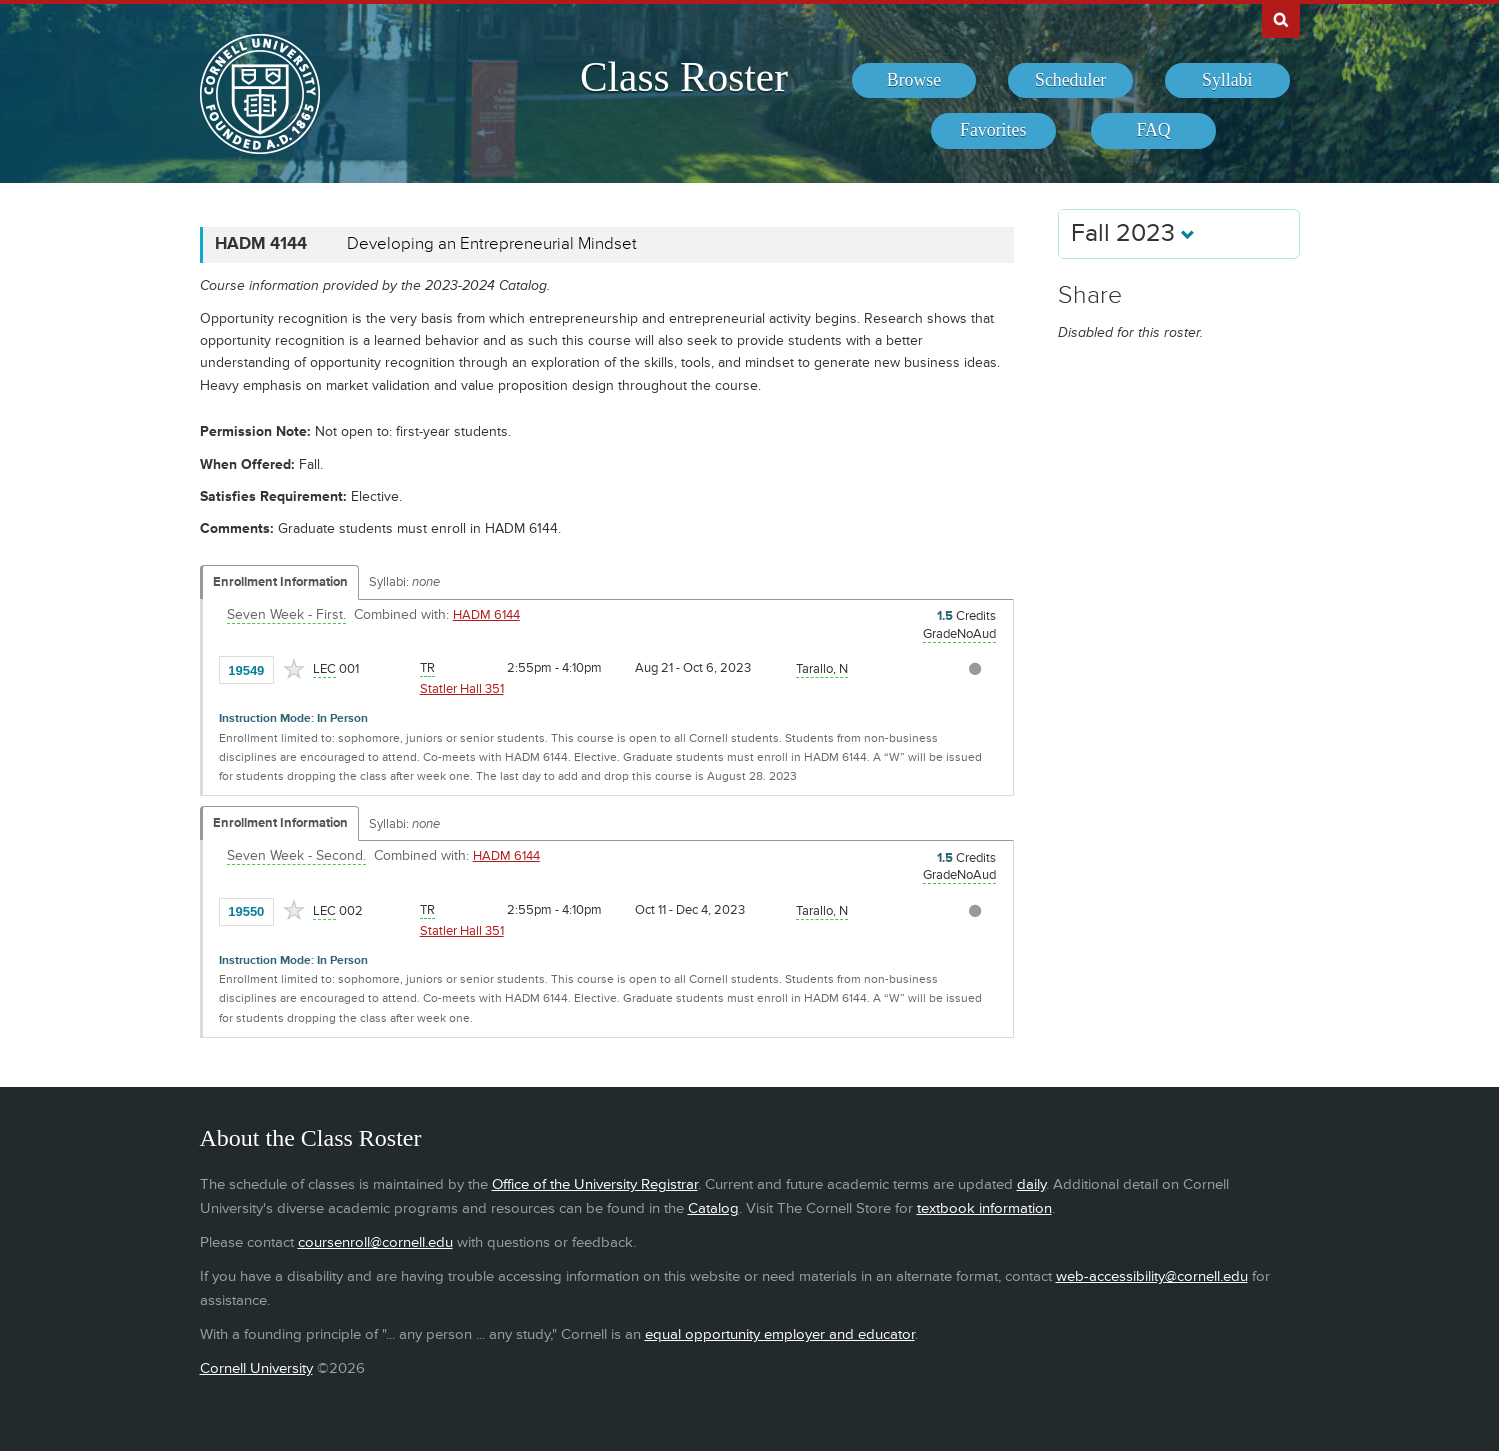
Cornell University (256, 1368)
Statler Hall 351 (462, 689)
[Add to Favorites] (294, 669)
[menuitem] (914, 81)
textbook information (984, 1208)
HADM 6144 (486, 615)
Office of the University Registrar (595, 1184)
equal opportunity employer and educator (780, 1334)
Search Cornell (1281, 19)
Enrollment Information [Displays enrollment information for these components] (280, 582)
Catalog (713, 1208)
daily (1031, 1184)
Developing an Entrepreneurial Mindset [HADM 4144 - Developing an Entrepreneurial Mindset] (492, 244)
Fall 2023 (1133, 233)
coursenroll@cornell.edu (375, 1242)
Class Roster (684, 77)
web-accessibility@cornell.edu (1152, 1276)
